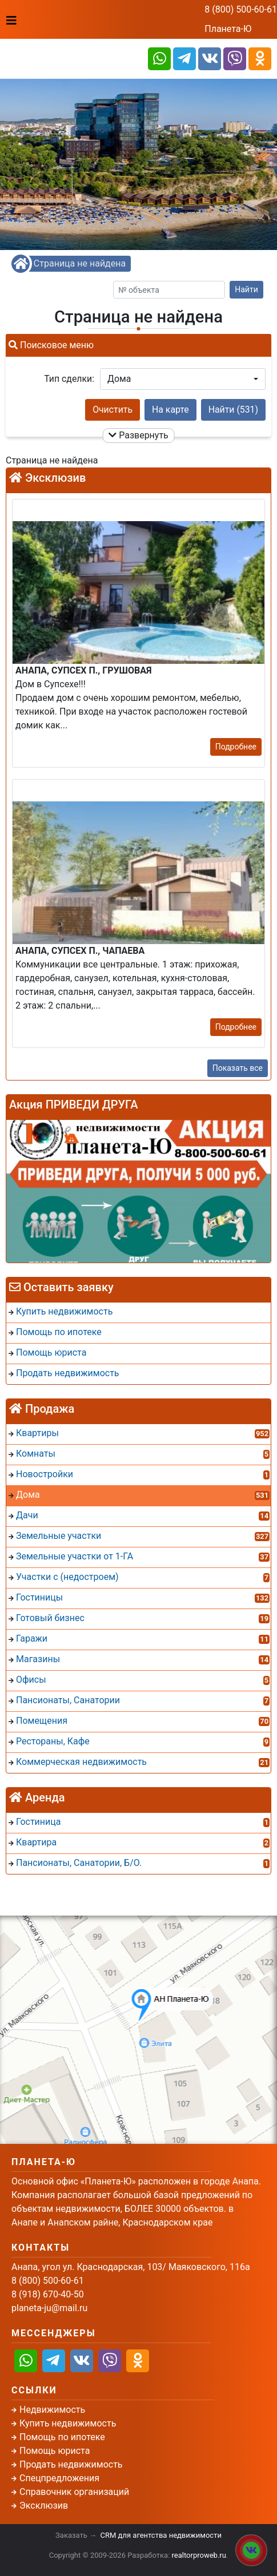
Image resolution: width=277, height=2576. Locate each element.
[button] (183, 379)
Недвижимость (52, 2409)
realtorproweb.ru (199, 2555)
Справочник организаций (74, 2491)
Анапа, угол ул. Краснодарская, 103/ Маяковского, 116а (130, 2266)
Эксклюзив (43, 2505)
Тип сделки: (69, 378)
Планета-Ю (227, 28)
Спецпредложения (59, 2478)
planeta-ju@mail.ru (49, 2308)
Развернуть (138, 435)
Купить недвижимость (67, 2423)
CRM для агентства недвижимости (161, 2535)
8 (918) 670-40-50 (47, 2294)
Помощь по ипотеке (62, 2437)
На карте (170, 409)
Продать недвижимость (71, 2464)
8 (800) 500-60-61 (240, 9)
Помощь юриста (54, 2450)
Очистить (113, 409)
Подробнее (235, 746)
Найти (246, 289)
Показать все (237, 1068)
